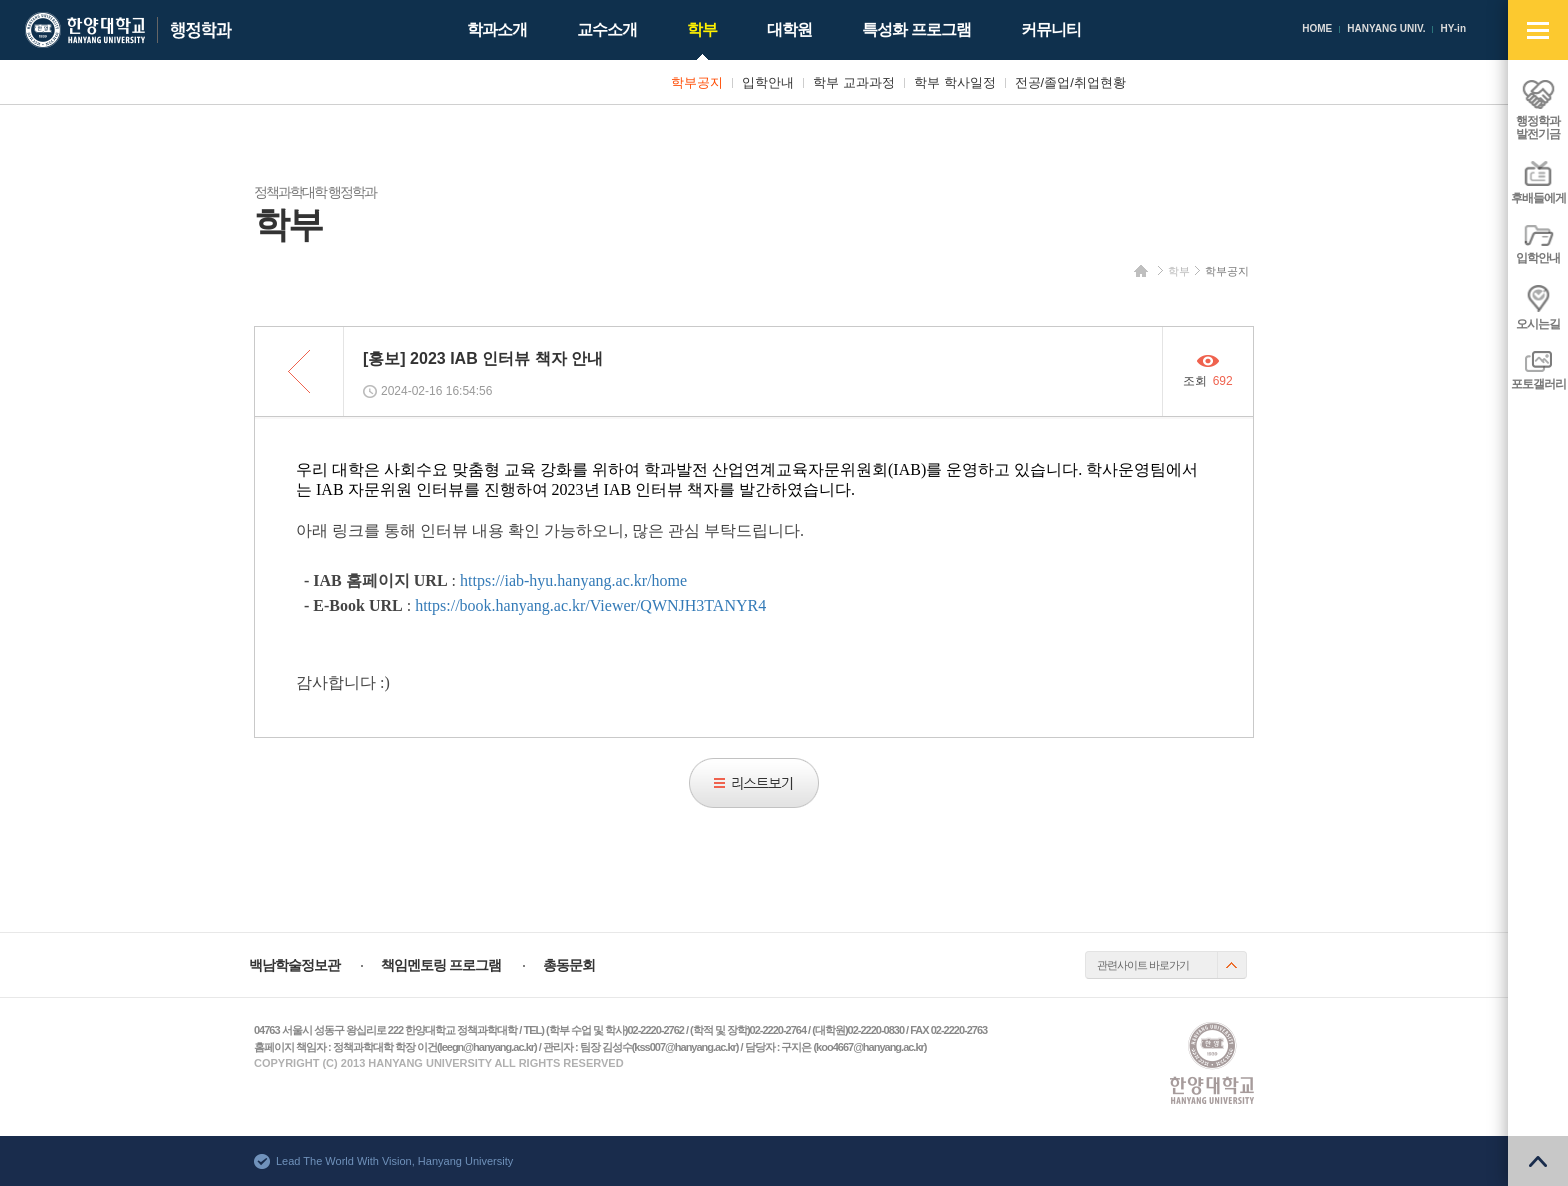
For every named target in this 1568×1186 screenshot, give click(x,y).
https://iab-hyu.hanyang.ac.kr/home (573, 580)
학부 (1179, 271)
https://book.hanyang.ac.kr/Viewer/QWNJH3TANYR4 (590, 605)
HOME (1317, 28)
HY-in (1453, 28)
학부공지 (1227, 271)
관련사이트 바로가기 (1143, 965)
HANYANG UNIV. (1386, 28)
